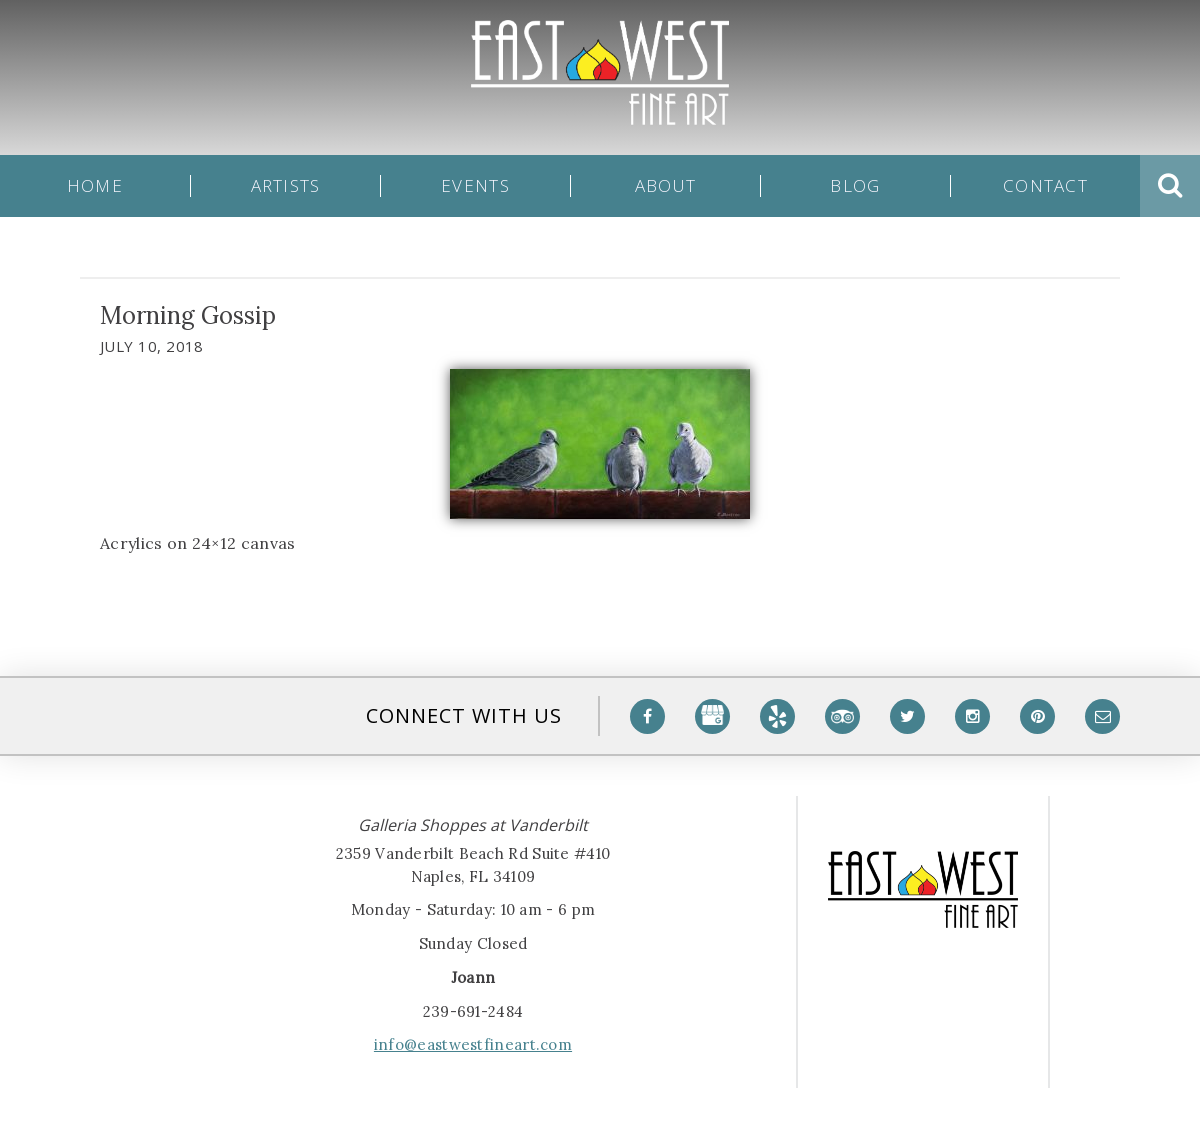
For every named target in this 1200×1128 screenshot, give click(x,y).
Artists (286, 186)
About (665, 186)
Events (475, 186)
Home (95, 186)
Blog (855, 186)
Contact (1045, 186)
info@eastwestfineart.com (473, 1044)
